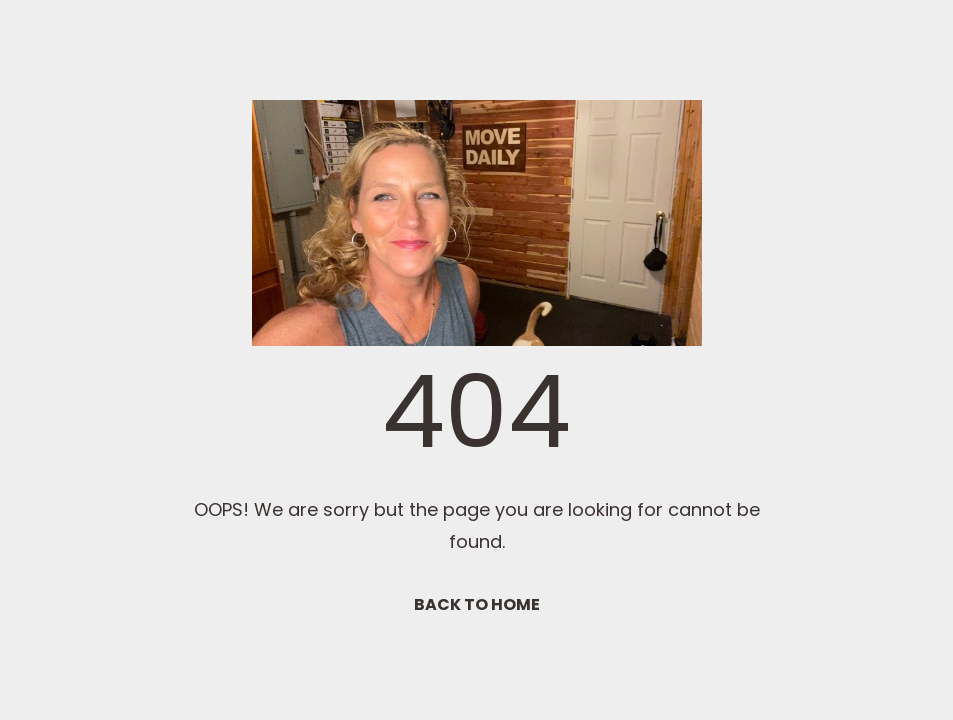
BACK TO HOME (477, 604)
